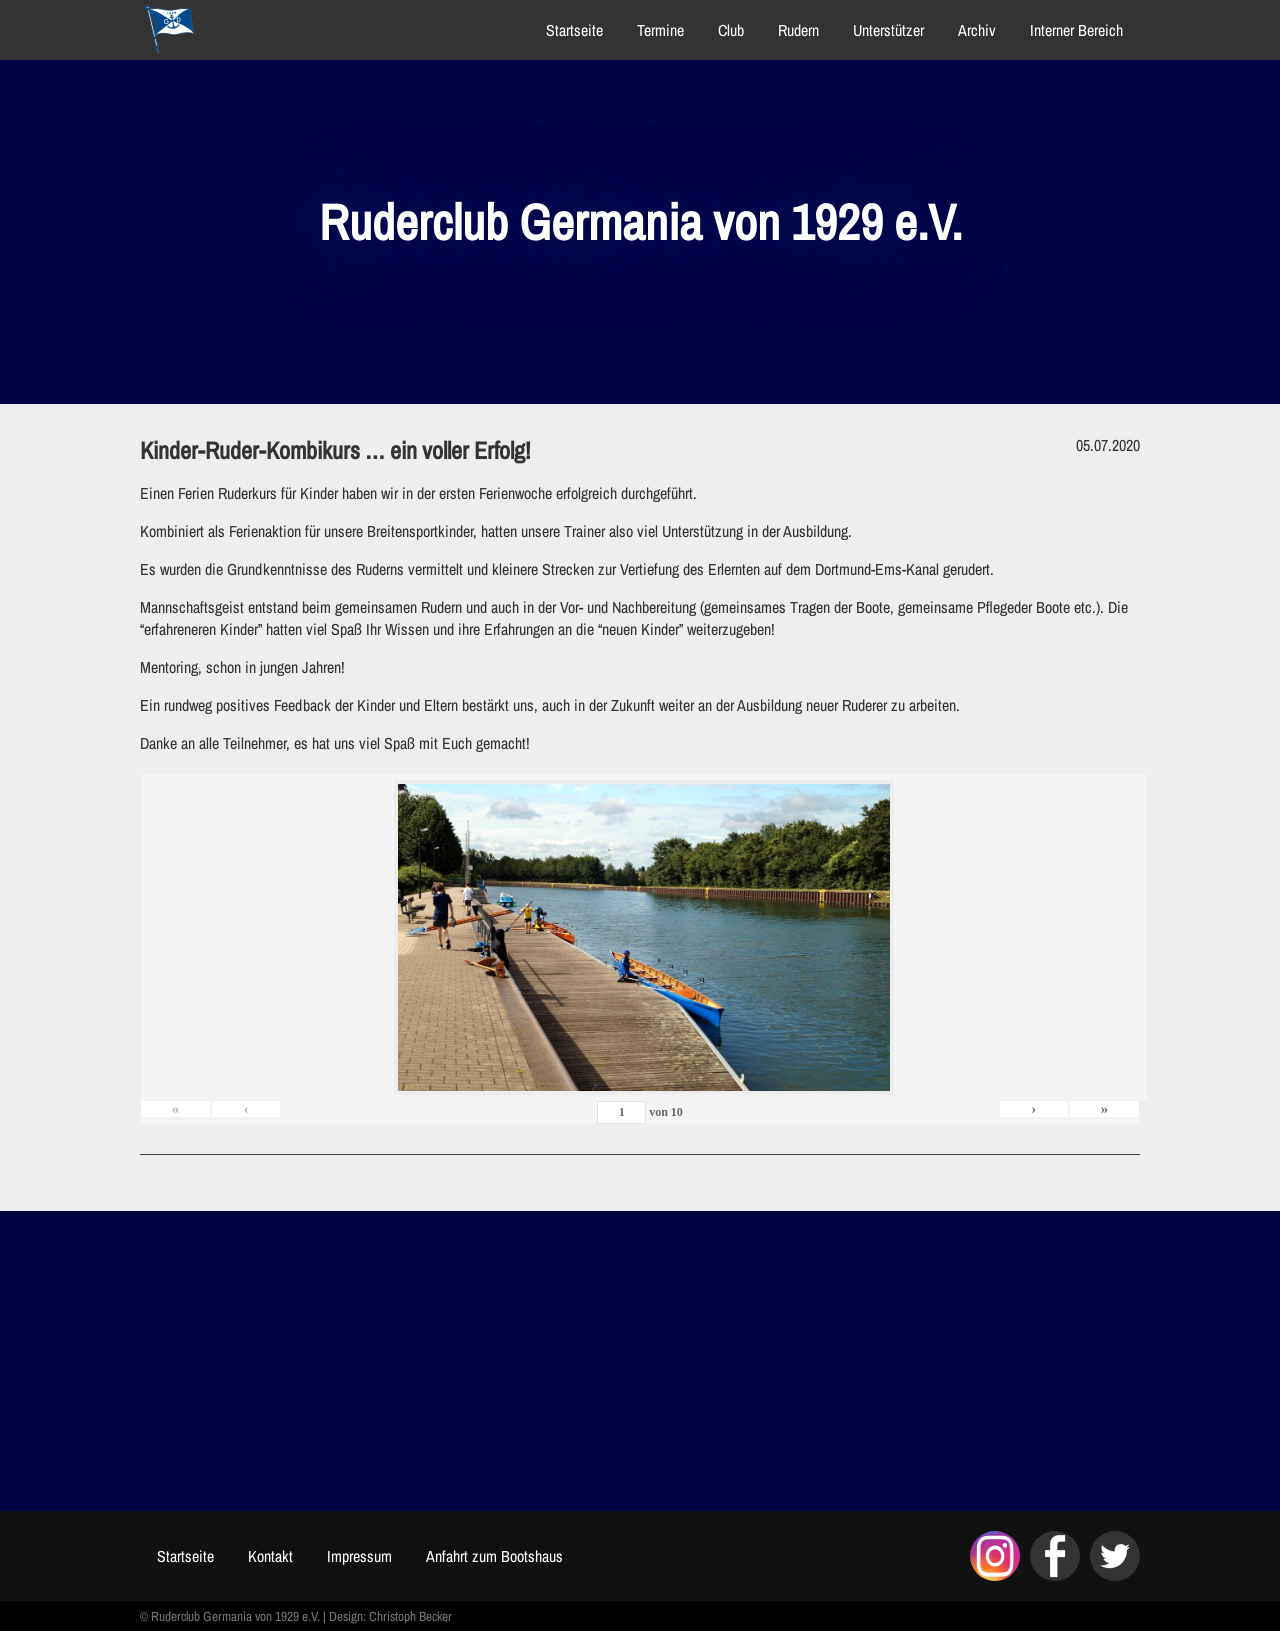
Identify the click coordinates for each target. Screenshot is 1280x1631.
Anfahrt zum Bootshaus (494, 1556)
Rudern (798, 30)
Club (731, 30)
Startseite (574, 30)
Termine (660, 30)
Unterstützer (888, 30)
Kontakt (270, 1556)
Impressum (359, 1556)
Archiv (977, 30)
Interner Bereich (1076, 30)
